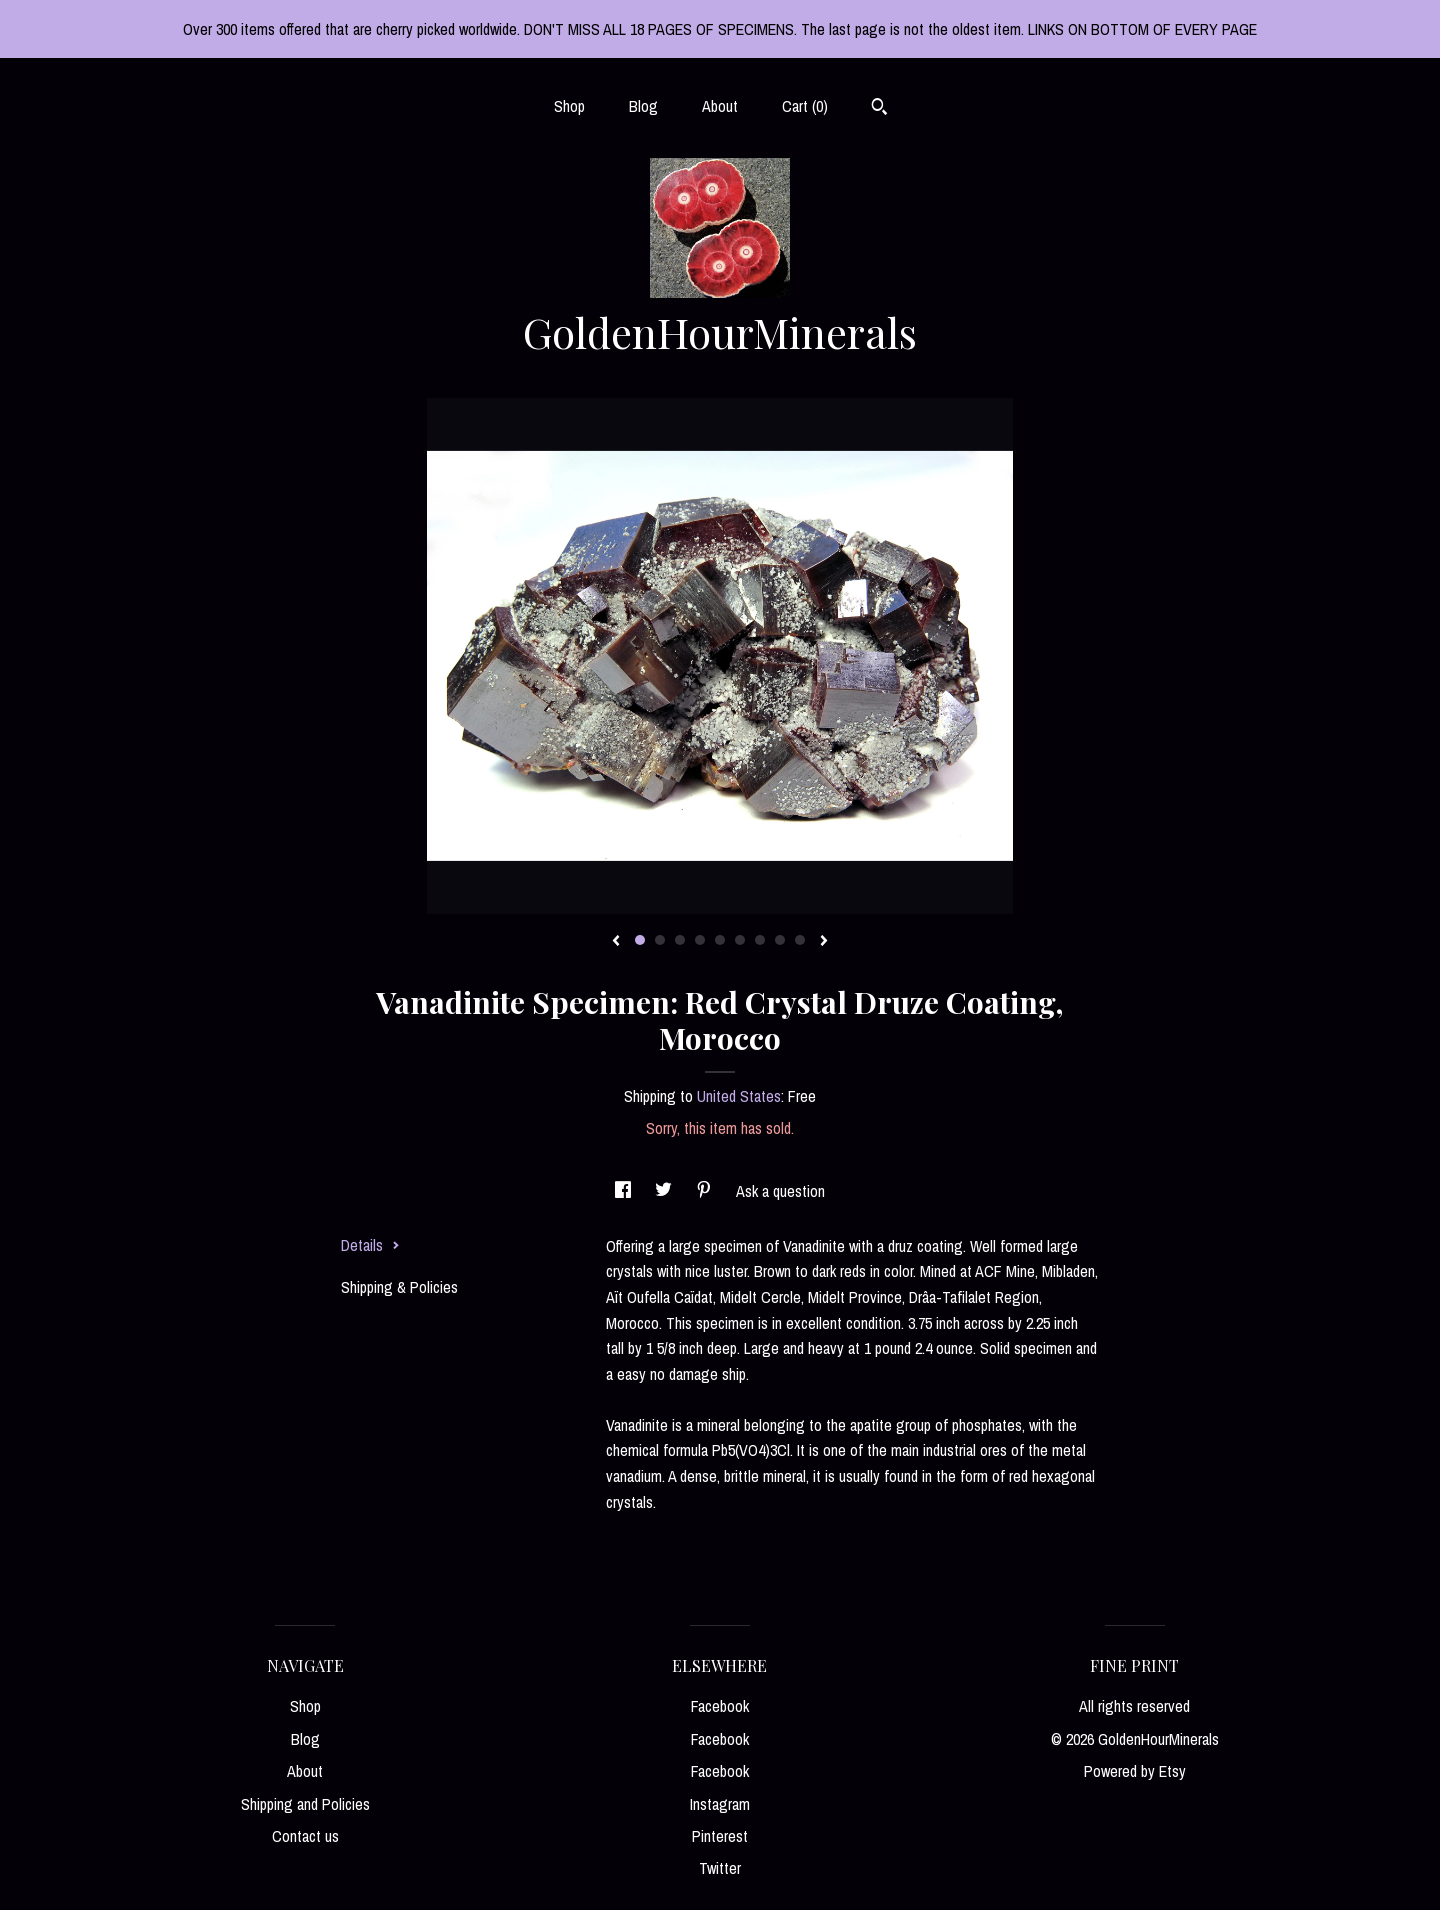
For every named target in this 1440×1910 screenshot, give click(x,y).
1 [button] (640, 940)
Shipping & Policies (399, 1287)
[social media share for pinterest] (706, 1191)
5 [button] (720, 940)
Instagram (720, 1804)
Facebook (720, 1706)
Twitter (720, 1868)
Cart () (805, 106)
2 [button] (660, 940)
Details (370, 1245)
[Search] (879, 109)
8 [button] (780, 940)
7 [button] (760, 940)
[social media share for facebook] (625, 1191)
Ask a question (780, 1191)
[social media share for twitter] (665, 1191)
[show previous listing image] (616, 942)
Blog (643, 106)
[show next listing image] (824, 942)
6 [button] (740, 940)
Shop (569, 106)
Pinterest (720, 1836)
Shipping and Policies (305, 1804)
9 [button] (800, 940)
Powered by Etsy (1135, 1771)
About (720, 106)
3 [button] (680, 940)
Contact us (305, 1836)
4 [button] (700, 940)
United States (739, 1096)
